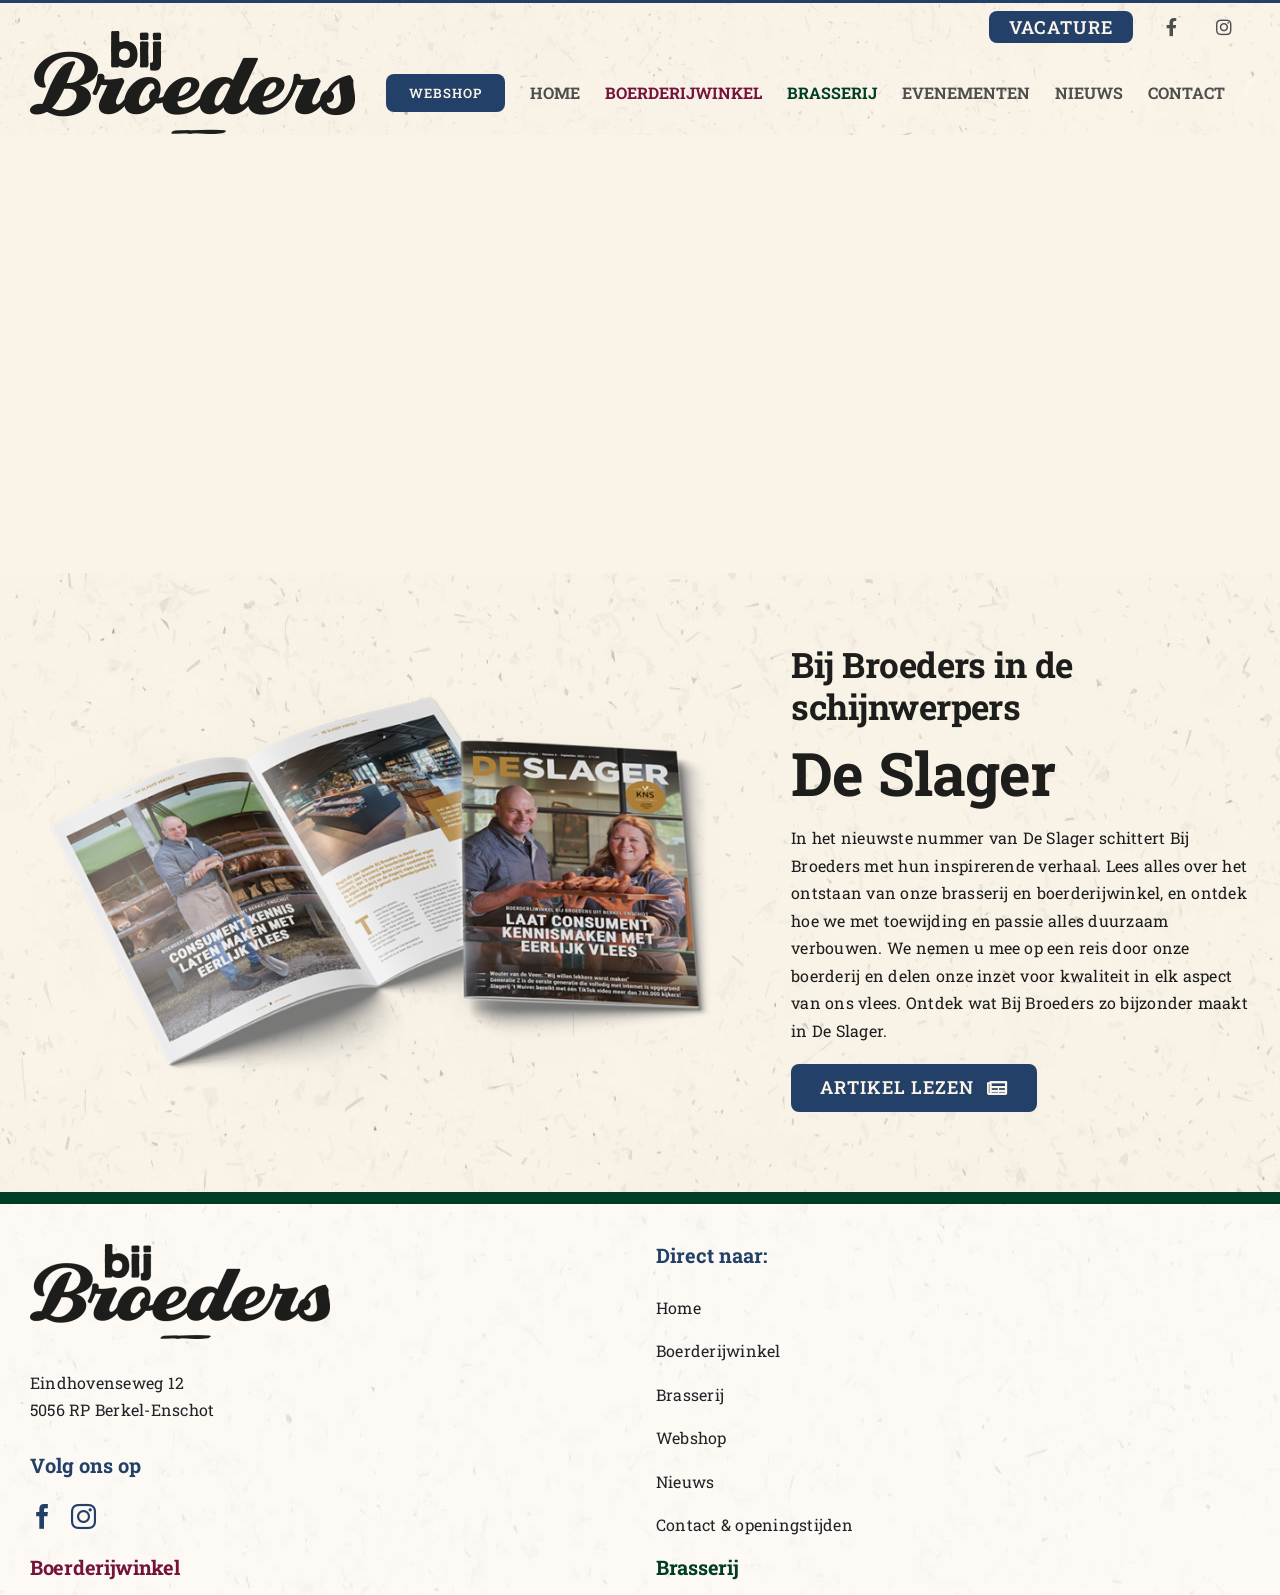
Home (678, 1307)
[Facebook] (42, 1516)
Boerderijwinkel (718, 1350)
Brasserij (690, 1394)
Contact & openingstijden (754, 1524)
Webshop (691, 1437)
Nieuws (685, 1481)
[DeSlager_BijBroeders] (386, 642)
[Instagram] (83, 1516)
